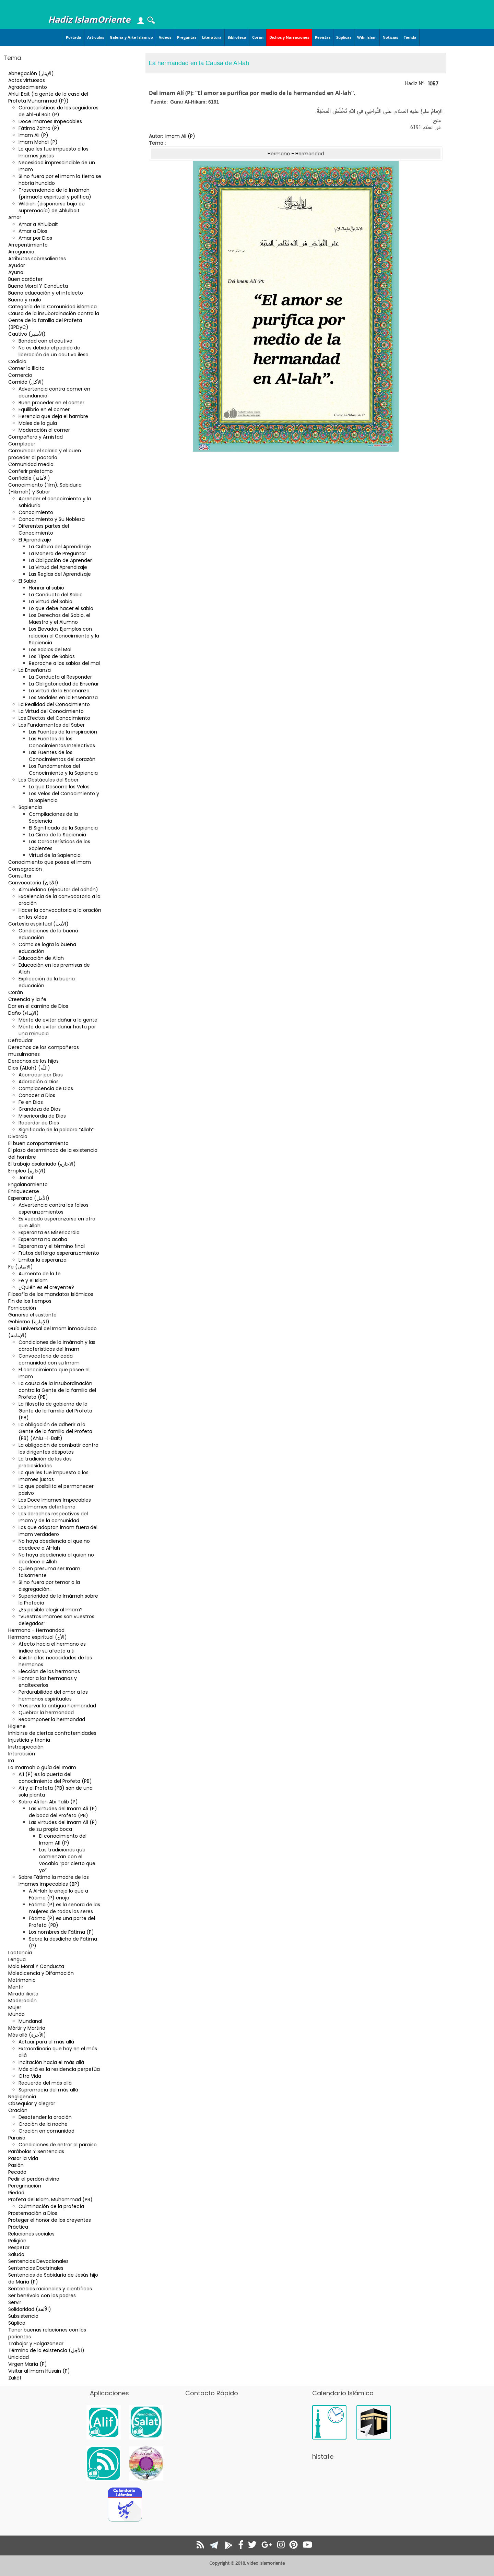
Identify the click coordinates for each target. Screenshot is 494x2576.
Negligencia (22, 2096)
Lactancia (20, 1952)
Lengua (17, 1959)
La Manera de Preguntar (57, 553)
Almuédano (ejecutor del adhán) (58, 889)
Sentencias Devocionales (38, 2261)
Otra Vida (30, 2076)
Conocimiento (36, 512)
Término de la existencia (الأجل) (46, 2350)
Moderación (22, 2000)
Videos (165, 37)
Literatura (212, 37)
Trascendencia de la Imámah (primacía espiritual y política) (55, 193)
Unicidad (18, 2357)
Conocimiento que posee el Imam (49, 862)
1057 (433, 83)
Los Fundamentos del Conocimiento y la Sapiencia (63, 769)
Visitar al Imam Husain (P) (39, 2371)
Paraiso (16, 2137)
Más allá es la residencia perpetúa (59, 2069)
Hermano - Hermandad (36, 1630)
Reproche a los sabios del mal (64, 663)
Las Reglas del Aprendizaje (60, 574)
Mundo (16, 2014)
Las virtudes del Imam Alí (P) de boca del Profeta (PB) (63, 1812)
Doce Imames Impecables (50, 121)
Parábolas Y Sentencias (36, 2151)
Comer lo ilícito (26, 368)
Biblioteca (236, 37)
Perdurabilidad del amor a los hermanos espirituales (53, 1695)
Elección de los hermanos (49, 1671)
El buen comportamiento (38, 1143)
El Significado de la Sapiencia (63, 827)
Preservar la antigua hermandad (57, 1705)
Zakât (15, 2377)
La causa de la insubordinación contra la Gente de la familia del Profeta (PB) (57, 1390)
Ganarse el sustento (32, 1314)
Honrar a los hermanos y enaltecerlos (48, 1682)
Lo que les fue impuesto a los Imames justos (54, 152)
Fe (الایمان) (20, 1266)
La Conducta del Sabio (56, 594)
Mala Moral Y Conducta (36, 1966)
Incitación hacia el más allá (51, 2062)
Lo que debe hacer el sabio (61, 608)
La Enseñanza (35, 670)
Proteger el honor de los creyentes (49, 2220)
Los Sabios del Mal (50, 649)
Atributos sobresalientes (37, 258)
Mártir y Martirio (26, 2028)
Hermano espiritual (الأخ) (37, 1637)
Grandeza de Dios (40, 1109)
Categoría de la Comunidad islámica (52, 306)
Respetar (19, 2247)
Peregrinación (24, 2185)
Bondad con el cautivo (45, 340)
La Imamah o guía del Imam (42, 1767)
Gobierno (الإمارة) (28, 1321)
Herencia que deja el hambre (53, 416)
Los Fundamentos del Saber (52, 724)
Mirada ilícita (23, 1993)
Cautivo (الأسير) (27, 334)
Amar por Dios (35, 238)
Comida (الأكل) (26, 382)
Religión (17, 2240)
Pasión (16, 2165)
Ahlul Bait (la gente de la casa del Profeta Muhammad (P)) (48, 97)
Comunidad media (31, 464)
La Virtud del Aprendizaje (58, 567)
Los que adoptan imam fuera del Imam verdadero (58, 1531)
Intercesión (21, 1753)
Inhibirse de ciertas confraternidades (52, 1733)
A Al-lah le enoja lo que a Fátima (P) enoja (58, 1894)
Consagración (25, 869)
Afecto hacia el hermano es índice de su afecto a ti (52, 1647)
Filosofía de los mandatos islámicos (50, 1294)
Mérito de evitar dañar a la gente (58, 1019)
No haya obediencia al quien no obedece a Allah (56, 1558)
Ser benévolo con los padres (42, 2295)
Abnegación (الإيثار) (31, 73)
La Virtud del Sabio (50, 601)
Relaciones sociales (31, 2233)
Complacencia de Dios (46, 1088)
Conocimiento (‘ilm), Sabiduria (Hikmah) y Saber (45, 488)
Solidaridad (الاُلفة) (29, 2309)
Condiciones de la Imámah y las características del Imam (57, 1345)
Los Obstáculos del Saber (49, 779)
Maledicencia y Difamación (41, 1973)
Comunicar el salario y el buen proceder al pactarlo (44, 454)
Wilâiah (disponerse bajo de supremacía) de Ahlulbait (52, 207)
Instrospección (26, 1746)
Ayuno (15, 272)
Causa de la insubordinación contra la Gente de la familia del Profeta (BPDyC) (53, 320)
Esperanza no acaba (43, 1239)
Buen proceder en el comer (51, 402)
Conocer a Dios (37, 1095)
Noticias (390, 37)
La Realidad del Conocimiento (54, 704)
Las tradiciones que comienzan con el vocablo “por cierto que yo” (67, 1860)
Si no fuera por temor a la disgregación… (49, 1586)
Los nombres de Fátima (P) (61, 1932)
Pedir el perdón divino (33, 2178)
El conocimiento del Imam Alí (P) (62, 1839)
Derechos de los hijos (33, 1061)
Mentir (15, 1986)
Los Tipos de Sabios (52, 656)
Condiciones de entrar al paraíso (58, 2144)
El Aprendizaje (35, 539)
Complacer (21, 443)
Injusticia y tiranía (29, 1740)
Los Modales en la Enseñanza (63, 697)
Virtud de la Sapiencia (55, 855)
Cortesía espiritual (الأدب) (38, 923)
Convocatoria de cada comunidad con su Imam (49, 1359)
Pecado (17, 2172)
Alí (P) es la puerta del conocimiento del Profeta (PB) (55, 1778)
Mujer (14, 2007)
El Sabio (27, 580)
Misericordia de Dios (42, 1115)
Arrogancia (21, 251)
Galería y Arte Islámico (131, 37)
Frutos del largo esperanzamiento (59, 1253)
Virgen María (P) (27, 2364)
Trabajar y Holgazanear (35, 2343)
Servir (14, 2302)
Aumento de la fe (40, 1273)
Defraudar (20, 1040)
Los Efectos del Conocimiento (54, 718)
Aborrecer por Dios (41, 1074)
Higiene (17, 1726)
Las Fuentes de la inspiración (63, 731)
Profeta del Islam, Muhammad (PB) (50, 2199)
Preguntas (186, 37)
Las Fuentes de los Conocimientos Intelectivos (62, 742)
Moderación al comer (44, 430)
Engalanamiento (28, 1184)
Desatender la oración (45, 2117)
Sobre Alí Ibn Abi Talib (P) (48, 1801)
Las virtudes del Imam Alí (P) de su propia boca (63, 1826)
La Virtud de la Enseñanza (59, 690)
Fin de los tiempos (29, 1301)
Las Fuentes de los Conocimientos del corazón (62, 756)
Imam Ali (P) (33, 135)
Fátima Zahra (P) (39, 128)
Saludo (16, 2254)
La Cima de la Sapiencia (57, 834)
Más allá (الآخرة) (27, 2034)
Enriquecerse (23, 1191)
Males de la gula (38, 423)
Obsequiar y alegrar (31, 2103)
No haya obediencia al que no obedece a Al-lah (54, 1544)
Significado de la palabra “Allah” (56, 1129)
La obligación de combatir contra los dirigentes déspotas (58, 1448)
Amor (14, 217)
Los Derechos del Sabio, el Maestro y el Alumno (59, 618)
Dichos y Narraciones (289, 37)
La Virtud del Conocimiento (51, 711)
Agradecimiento (27, 87)
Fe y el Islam (33, 1280)
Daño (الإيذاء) (23, 1013)
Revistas (322, 37)
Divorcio (17, 1136)
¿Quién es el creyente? (46, 1287)
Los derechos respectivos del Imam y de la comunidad (53, 1517)
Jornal (26, 1177)
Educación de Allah (41, 958)
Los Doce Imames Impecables (55, 1499)
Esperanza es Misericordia (49, 1232)
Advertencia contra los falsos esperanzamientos (54, 1208)
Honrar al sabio (46, 587)
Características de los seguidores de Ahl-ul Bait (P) (58, 111)
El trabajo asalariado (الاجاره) (42, 1163)
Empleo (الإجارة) (27, 1170)
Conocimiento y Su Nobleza (52, 519)
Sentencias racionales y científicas (50, 2288)
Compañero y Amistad (35, 436)
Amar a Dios (33, 231)
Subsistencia (23, 2316)
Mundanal (30, 2021)
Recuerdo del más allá (45, 2082)
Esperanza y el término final (52, 1246)
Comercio (20, 375)
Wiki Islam (367, 37)
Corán (257, 37)
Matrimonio (22, 1980)
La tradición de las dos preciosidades (45, 1462)
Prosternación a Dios (32, 2213)
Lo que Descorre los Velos (59, 786)
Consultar (20, 875)
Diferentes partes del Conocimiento (44, 529)
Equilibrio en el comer (44, 409)
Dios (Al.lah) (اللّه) (29, 1067)
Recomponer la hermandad (52, 1719)
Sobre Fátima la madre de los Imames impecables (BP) (54, 1880)
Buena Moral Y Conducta (38, 286)
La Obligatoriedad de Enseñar (64, 683)
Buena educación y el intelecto (45, 292)
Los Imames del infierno (47, 1506)
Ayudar (16, 265)
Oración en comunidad (46, 2130)
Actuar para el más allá (46, 2041)
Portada (73, 37)
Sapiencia (30, 807)
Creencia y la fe (27, 999)
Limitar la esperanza (43, 1259)
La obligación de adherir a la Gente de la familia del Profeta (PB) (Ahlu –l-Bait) (55, 1431)
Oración (17, 2110)
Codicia (17, 361)
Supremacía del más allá (48, 2089)
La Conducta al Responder (60, 676)
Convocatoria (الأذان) (33, 882)
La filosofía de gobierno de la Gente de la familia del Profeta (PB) (55, 1410)
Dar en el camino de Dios (38, 1006)
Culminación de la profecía (51, 2206)
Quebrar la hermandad (46, 1712)
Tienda (410, 37)
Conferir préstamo (30, 471)
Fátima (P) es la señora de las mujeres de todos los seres (64, 1908)
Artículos (95, 37)
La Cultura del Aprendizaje (60, 546)
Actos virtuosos (26, 80)
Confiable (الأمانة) (29, 478)
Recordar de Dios (39, 1122)
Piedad (16, 2192)
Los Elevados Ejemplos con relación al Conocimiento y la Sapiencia (64, 635)
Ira (11, 1760)
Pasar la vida (23, 2158)
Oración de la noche (43, 2124)
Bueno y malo (24, 299)
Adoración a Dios (39, 1081)
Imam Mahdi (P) (38, 142)
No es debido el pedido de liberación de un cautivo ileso (54, 351)
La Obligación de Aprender (60, 560)
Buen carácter (25, 279)
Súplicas (343, 37)
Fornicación (22, 1307)
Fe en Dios (31, 1102)
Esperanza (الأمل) (28, 1198)
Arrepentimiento (28, 244)
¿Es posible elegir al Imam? (51, 1609)
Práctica (18, 2226)
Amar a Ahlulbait (38, 224)
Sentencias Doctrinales (35, 2268)
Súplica (16, 2322)
